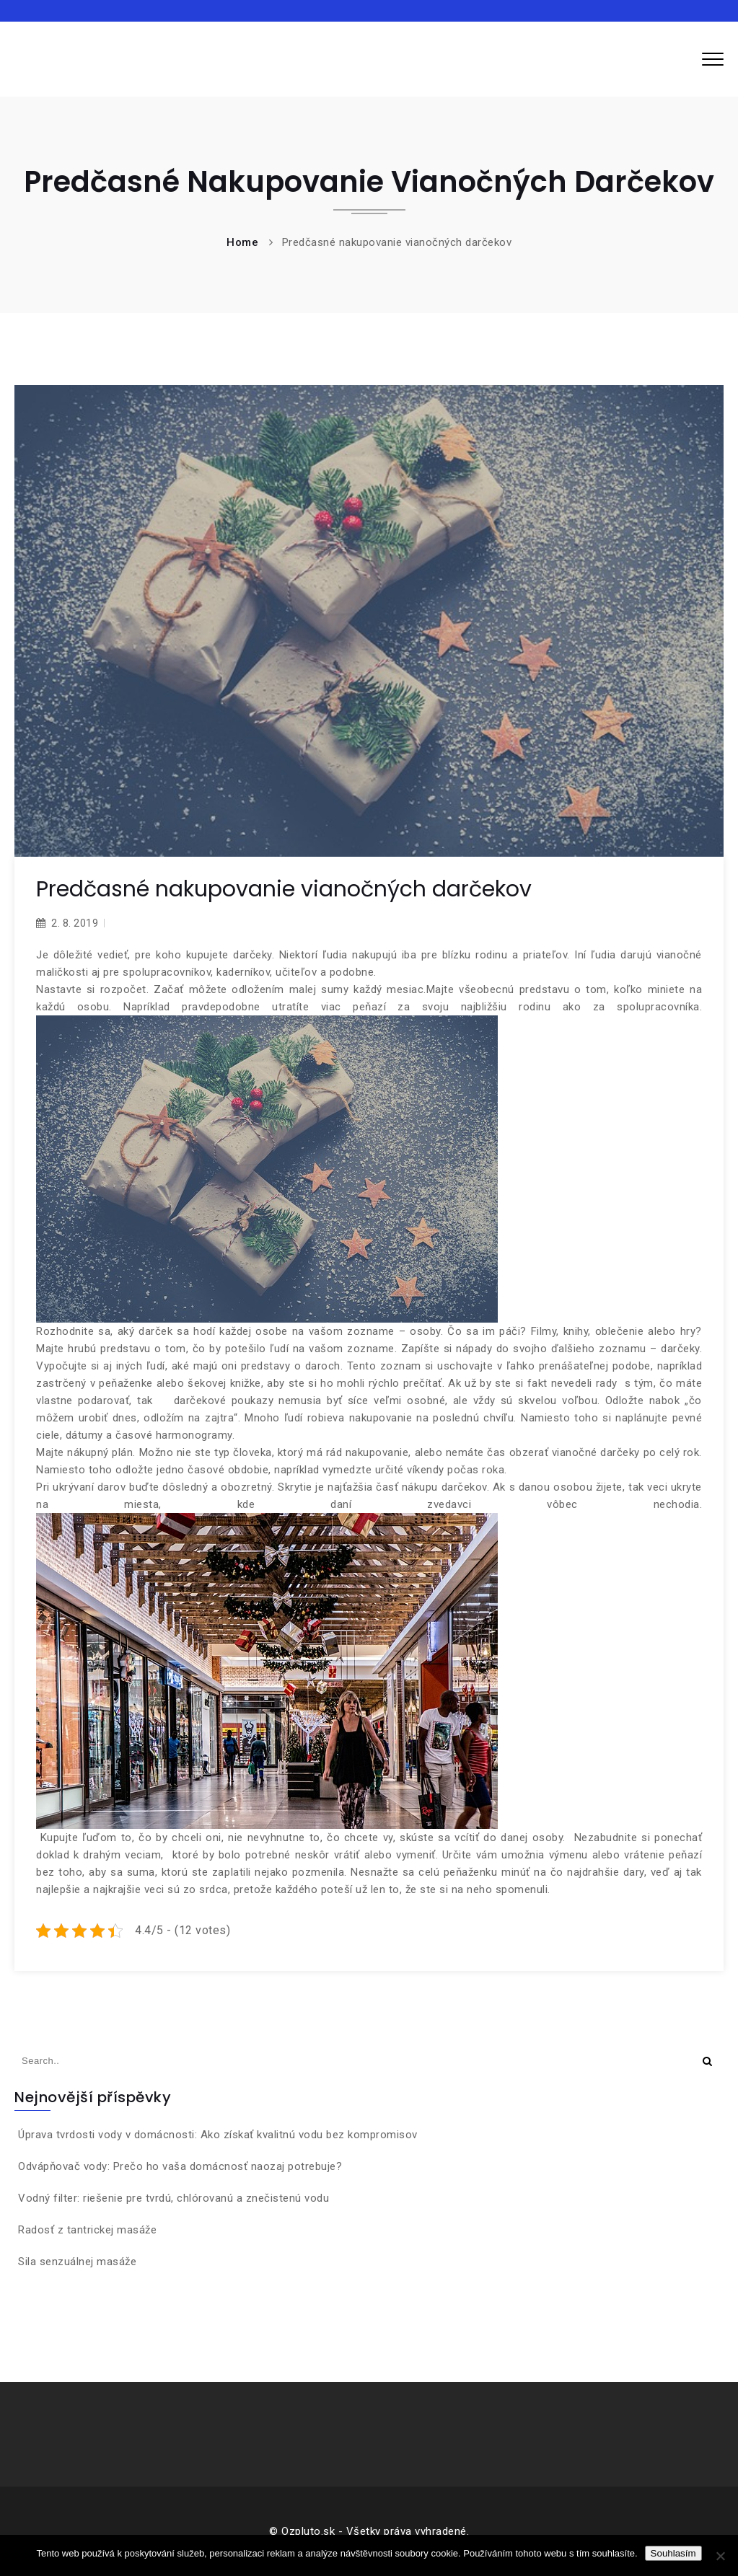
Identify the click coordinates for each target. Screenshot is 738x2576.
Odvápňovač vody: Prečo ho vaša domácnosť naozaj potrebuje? (180, 2166)
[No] (720, 2556)
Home (242, 242)
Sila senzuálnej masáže (77, 2261)
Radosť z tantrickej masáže (87, 2229)
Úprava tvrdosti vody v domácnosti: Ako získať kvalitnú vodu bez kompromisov (218, 2134)
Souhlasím (673, 2553)
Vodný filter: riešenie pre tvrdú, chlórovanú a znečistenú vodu (173, 2198)
